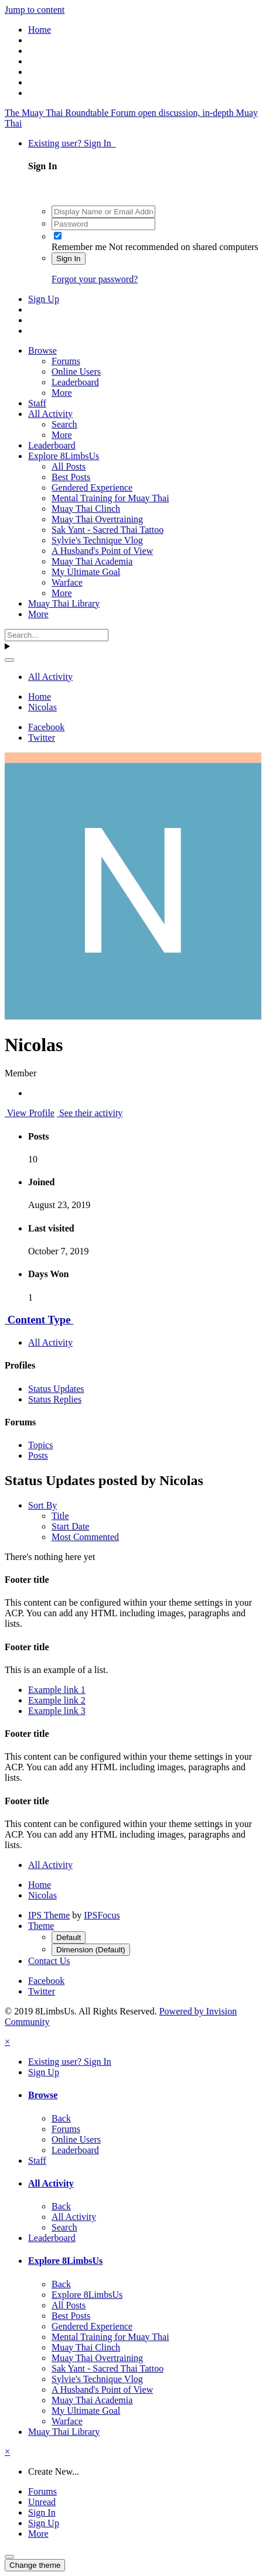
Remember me (79, 247)
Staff (37, 403)
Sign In (68, 258)
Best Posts (71, 477)
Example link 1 (57, 1690)
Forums (66, 361)
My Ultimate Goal (86, 572)
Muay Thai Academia (92, 561)
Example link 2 (57, 1700)
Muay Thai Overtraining (97, 519)
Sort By (42, 1505)
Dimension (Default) (90, 1949)
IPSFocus (102, 1915)
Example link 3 (57, 1711)
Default (68, 1937)
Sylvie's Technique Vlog (97, 540)
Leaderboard (75, 382)
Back (61, 2118)
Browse (42, 350)
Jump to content (34, 10)
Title (60, 1516)
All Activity (50, 414)
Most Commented (85, 1537)
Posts (38, 1455)
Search (64, 424)
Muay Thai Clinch (86, 509)
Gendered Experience (92, 487)
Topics (40, 1445)
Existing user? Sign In (72, 143)
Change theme (34, 2565)
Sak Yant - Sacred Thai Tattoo (107, 530)
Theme (41, 1926)
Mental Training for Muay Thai (110, 498)
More (62, 393)
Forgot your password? (95, 279)
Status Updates (56, 1389)
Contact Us (49, 1961)
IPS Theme (49, 1915)
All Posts (69, 466)
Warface (67, 582)
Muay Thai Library (64, 603)
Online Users (76, 372)
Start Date (70, 1526)
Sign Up (43, 299)
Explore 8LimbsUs (63, 456)
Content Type (39, 1319)
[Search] (56, 635)
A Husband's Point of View (102, 551)
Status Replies (54, 1399)
